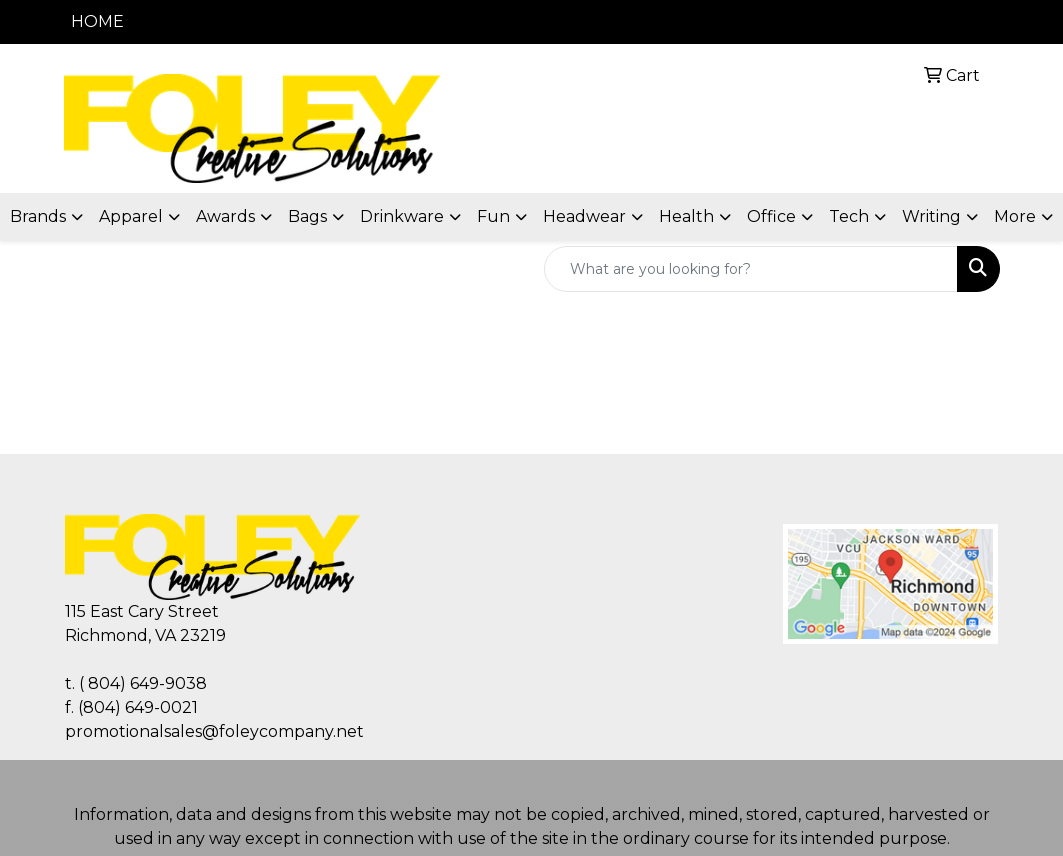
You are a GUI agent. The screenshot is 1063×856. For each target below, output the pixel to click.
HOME (97, 21)
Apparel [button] (131, 216)
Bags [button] (307, 216)
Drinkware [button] (402, 216)
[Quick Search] (751, 269)
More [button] (1015, 216)
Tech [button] (849, 216)
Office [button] (771, 216)
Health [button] (686, 216)
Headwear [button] (584, 216)
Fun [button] (493, 216)
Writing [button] (931, 216)
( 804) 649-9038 (143, 683)
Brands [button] (38, 216)
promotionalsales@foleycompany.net (214, 731)
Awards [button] (225, 216)
